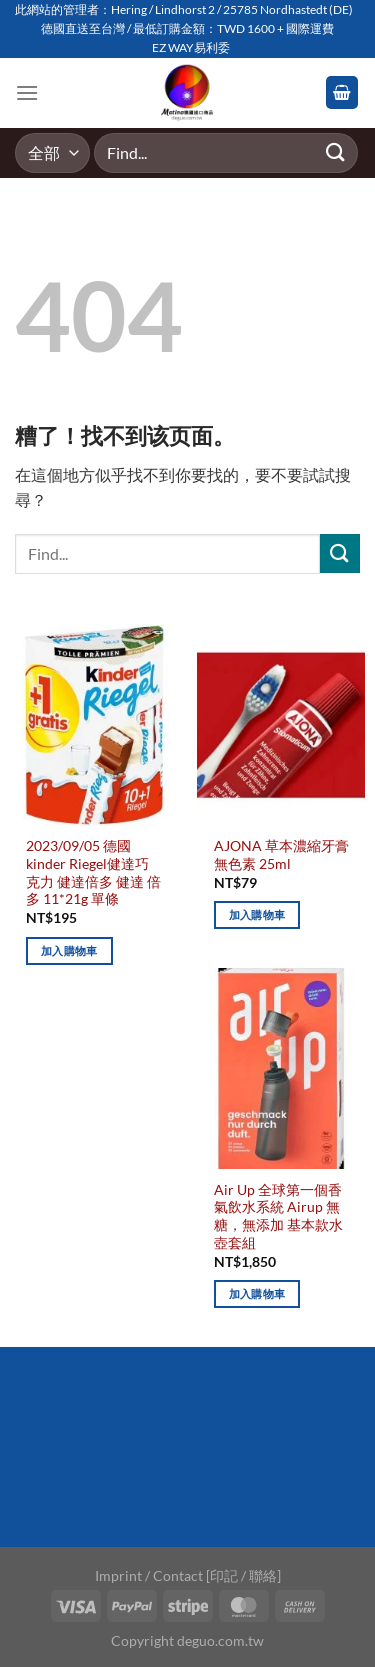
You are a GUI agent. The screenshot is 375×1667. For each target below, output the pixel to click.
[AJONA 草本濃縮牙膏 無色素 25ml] (281, 724)
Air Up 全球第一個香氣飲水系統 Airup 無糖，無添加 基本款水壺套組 (278, 1216)
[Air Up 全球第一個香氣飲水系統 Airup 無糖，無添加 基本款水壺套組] (281, 1068)
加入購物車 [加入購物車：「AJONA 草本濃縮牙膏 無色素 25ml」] (257, 914)
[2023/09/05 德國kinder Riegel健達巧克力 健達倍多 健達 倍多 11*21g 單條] (94, 724)
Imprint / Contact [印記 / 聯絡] (188, 1575)
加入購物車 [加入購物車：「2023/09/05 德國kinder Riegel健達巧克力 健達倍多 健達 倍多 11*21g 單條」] (69, 950)
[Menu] (27, 92)
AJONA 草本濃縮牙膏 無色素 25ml (281, 855)
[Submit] (336, 152)
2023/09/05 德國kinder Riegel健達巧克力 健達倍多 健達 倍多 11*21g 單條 (93, 872)
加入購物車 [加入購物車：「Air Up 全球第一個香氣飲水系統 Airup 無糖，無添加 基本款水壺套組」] (257, 1293)
